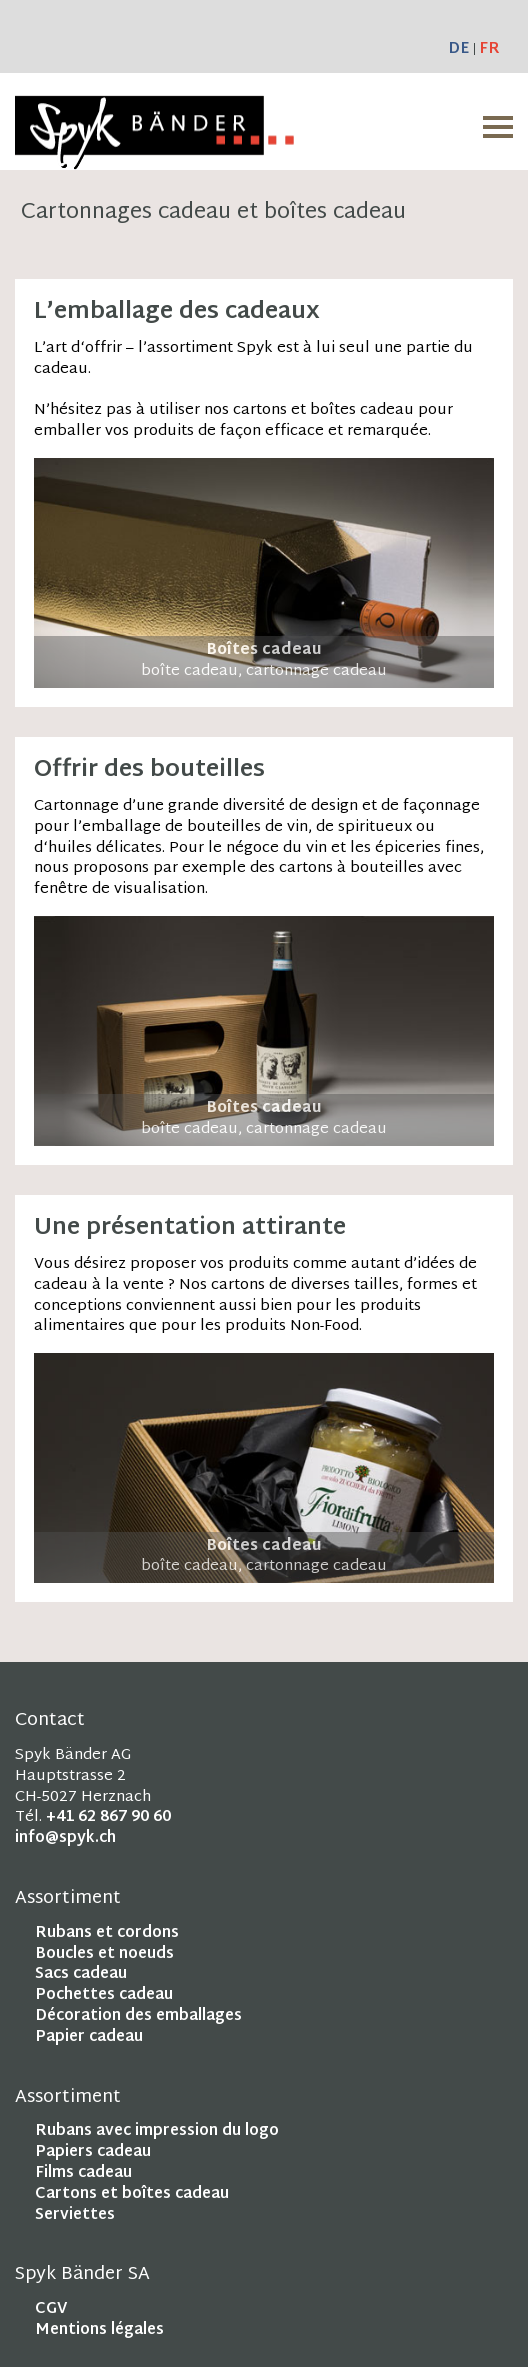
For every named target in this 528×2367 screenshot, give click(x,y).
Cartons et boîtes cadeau (132, 2194)
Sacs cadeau (81, 1974)
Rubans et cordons (107, 1933)
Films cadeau (83, 2173)
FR (489, 49)
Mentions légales (99, 2330)
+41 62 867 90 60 (108, 1817)
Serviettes (75, 2215)
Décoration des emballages (138, 2016)
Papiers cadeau (93, 2152)
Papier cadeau (89, 2037)
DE (458, 49)
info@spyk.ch (65, 1838)
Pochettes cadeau (104, 1995)
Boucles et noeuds (104, 1954)
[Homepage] (154, 158)
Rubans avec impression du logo (157, 2131)
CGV (51, 2309)
